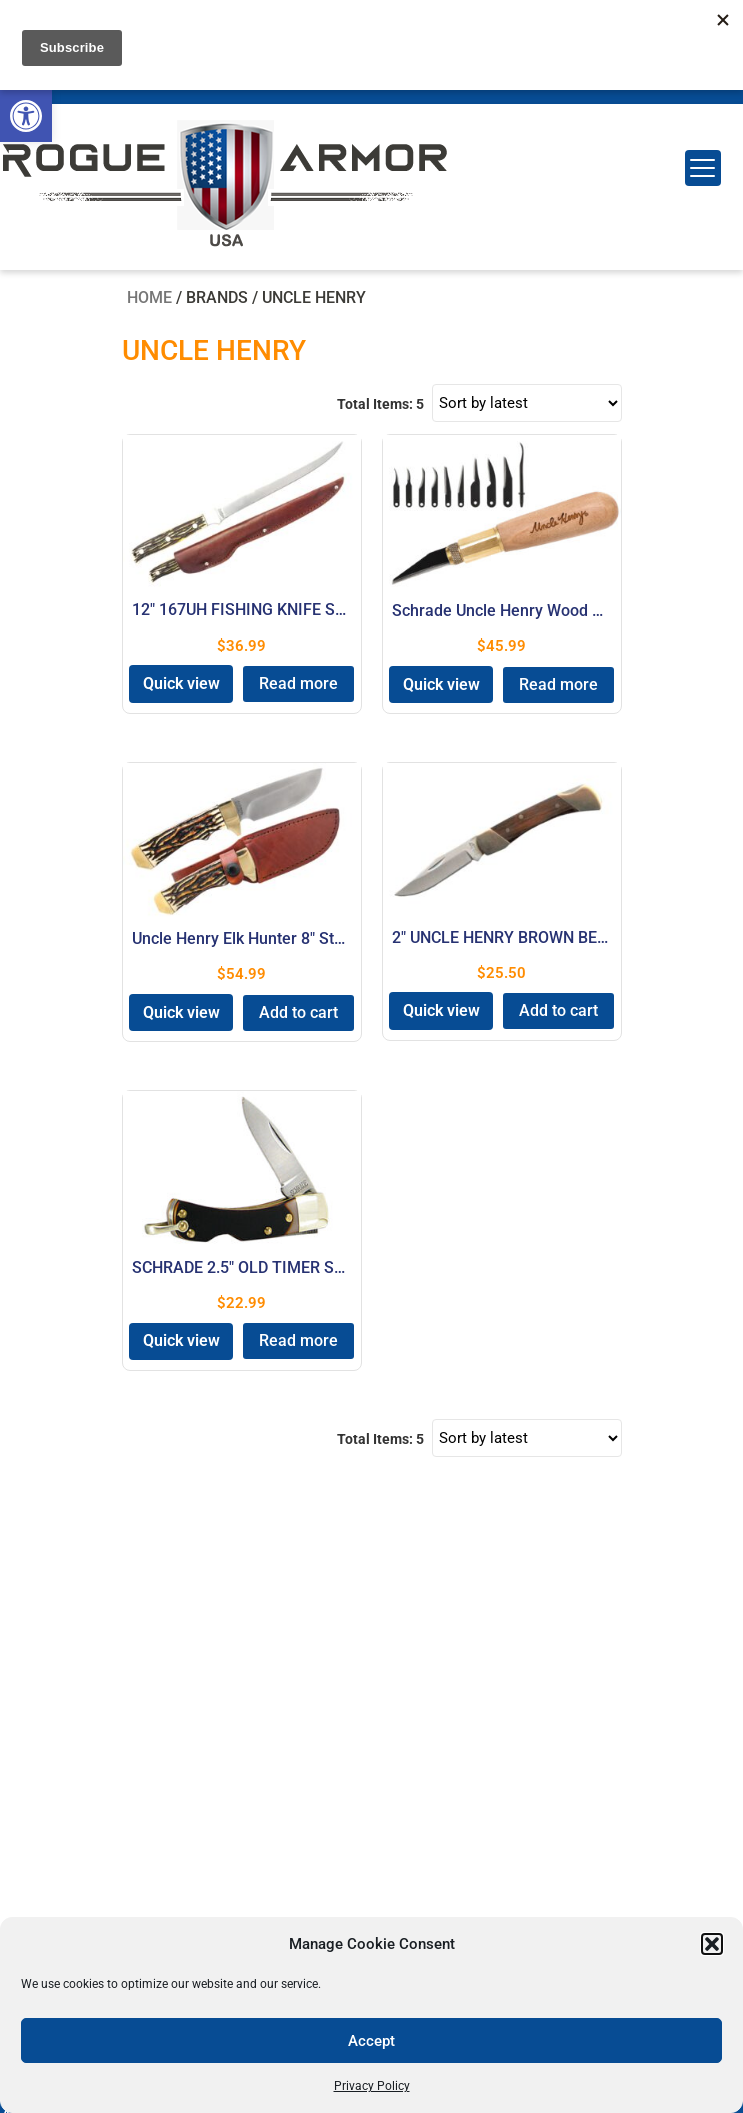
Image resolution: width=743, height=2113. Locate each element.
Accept (371, 2041)
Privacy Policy (372, 2086)
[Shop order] (527, 403)
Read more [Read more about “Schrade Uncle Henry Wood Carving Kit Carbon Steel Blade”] (558, 684)
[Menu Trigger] (703, 168)
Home (149, 297)
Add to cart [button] (298, 1012)
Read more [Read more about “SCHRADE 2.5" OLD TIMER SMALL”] (298, 1340)
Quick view (181, 683)
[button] (26, 116)
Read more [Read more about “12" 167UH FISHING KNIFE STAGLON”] (298, 683)
